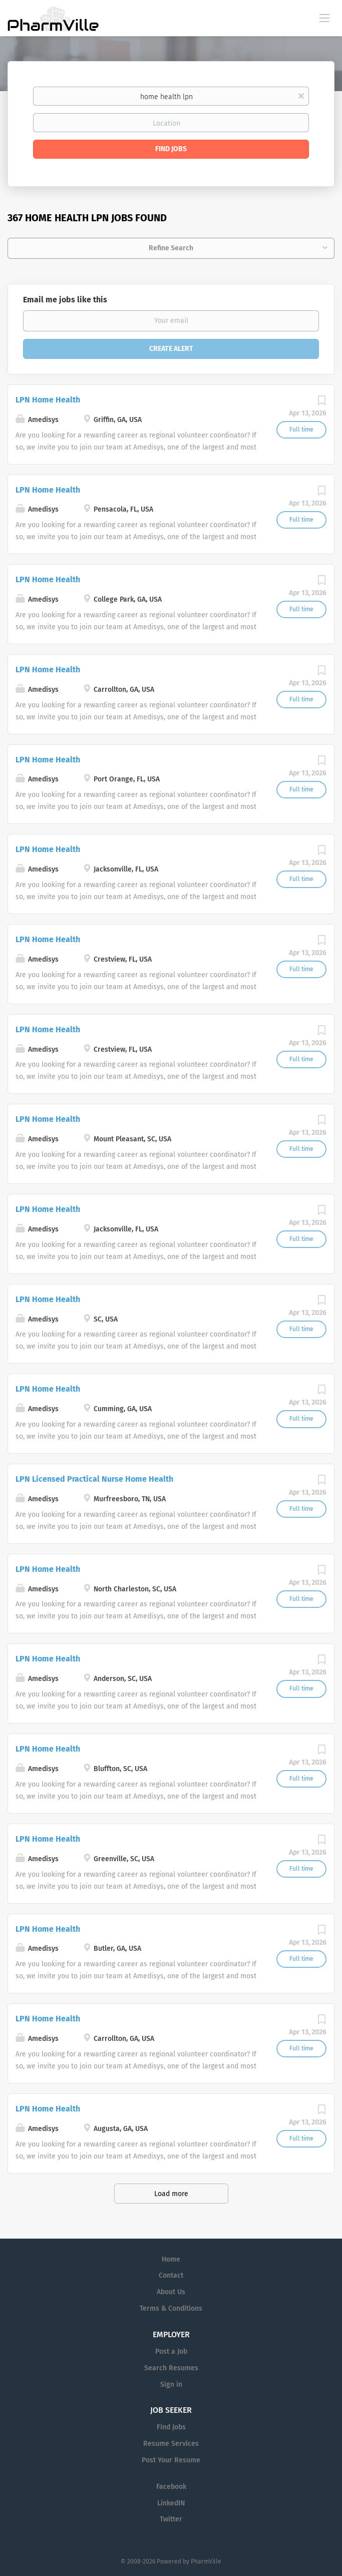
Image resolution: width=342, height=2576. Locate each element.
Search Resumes (171, 2368)
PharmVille (206, 2561)
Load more (171, 2194)
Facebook (171, 2486)
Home (171, 2259)
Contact (171, 2275)
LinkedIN (171, 2503)
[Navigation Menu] (324, 17)
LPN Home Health (48, 399)
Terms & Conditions (171, 2308)
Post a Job (171, 2351)
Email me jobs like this (65, 299)
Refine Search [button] (171, 248)
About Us (171, 2292)
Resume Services (171, 2443)
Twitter (171, 2519)
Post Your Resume (171, 2460)
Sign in (171, 2384)
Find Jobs (171, 149)
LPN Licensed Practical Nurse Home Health (94, 1479)
